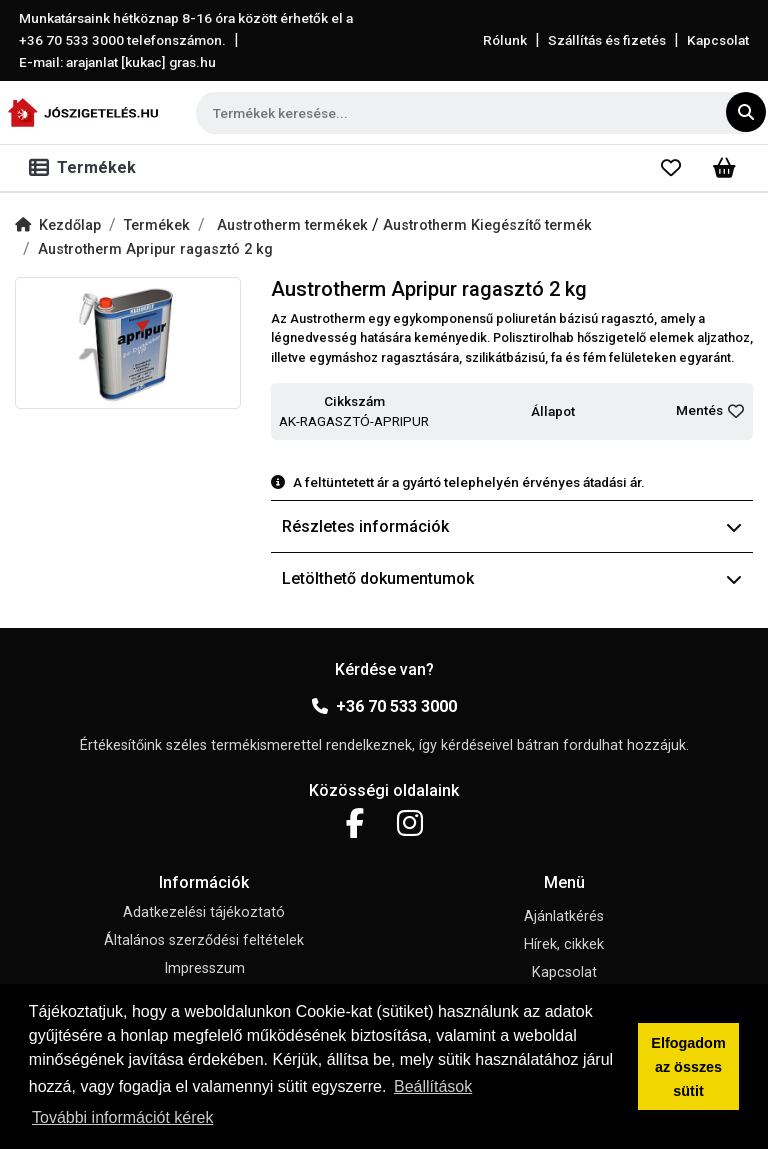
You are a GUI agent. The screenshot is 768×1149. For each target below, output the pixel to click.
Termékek (157, 225)
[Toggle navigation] (86, 168)
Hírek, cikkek (564, 944)
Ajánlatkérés (564, 916)
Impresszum (204, 968)
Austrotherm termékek (294, 225)
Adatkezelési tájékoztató (204, 912)
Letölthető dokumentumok (512, 578)
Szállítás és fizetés (607, 40)
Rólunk (505, 40)
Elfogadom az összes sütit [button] (688, 1067)
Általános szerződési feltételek (204, 940)
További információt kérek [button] (122, 1117)
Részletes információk (512, 526)
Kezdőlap (58, 225)
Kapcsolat (718, 40)
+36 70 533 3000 (384, 706)
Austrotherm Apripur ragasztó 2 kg (155, 249)
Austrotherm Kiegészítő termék (487, 225)
